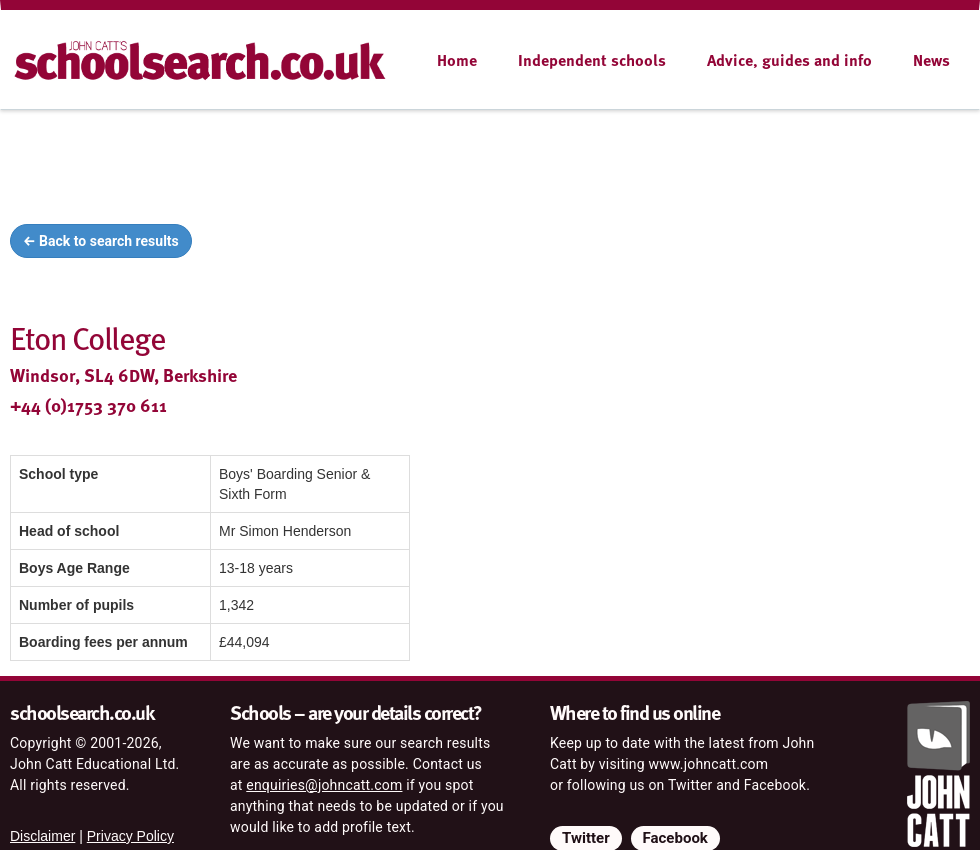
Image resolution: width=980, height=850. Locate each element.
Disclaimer (42, 836)
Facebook (675, 838)
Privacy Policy (130, 836)
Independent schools (592, 60)
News (931, 60)
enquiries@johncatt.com (324, 785)
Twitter (586, 838)
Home (457, 60)
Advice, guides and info (789, 60)
